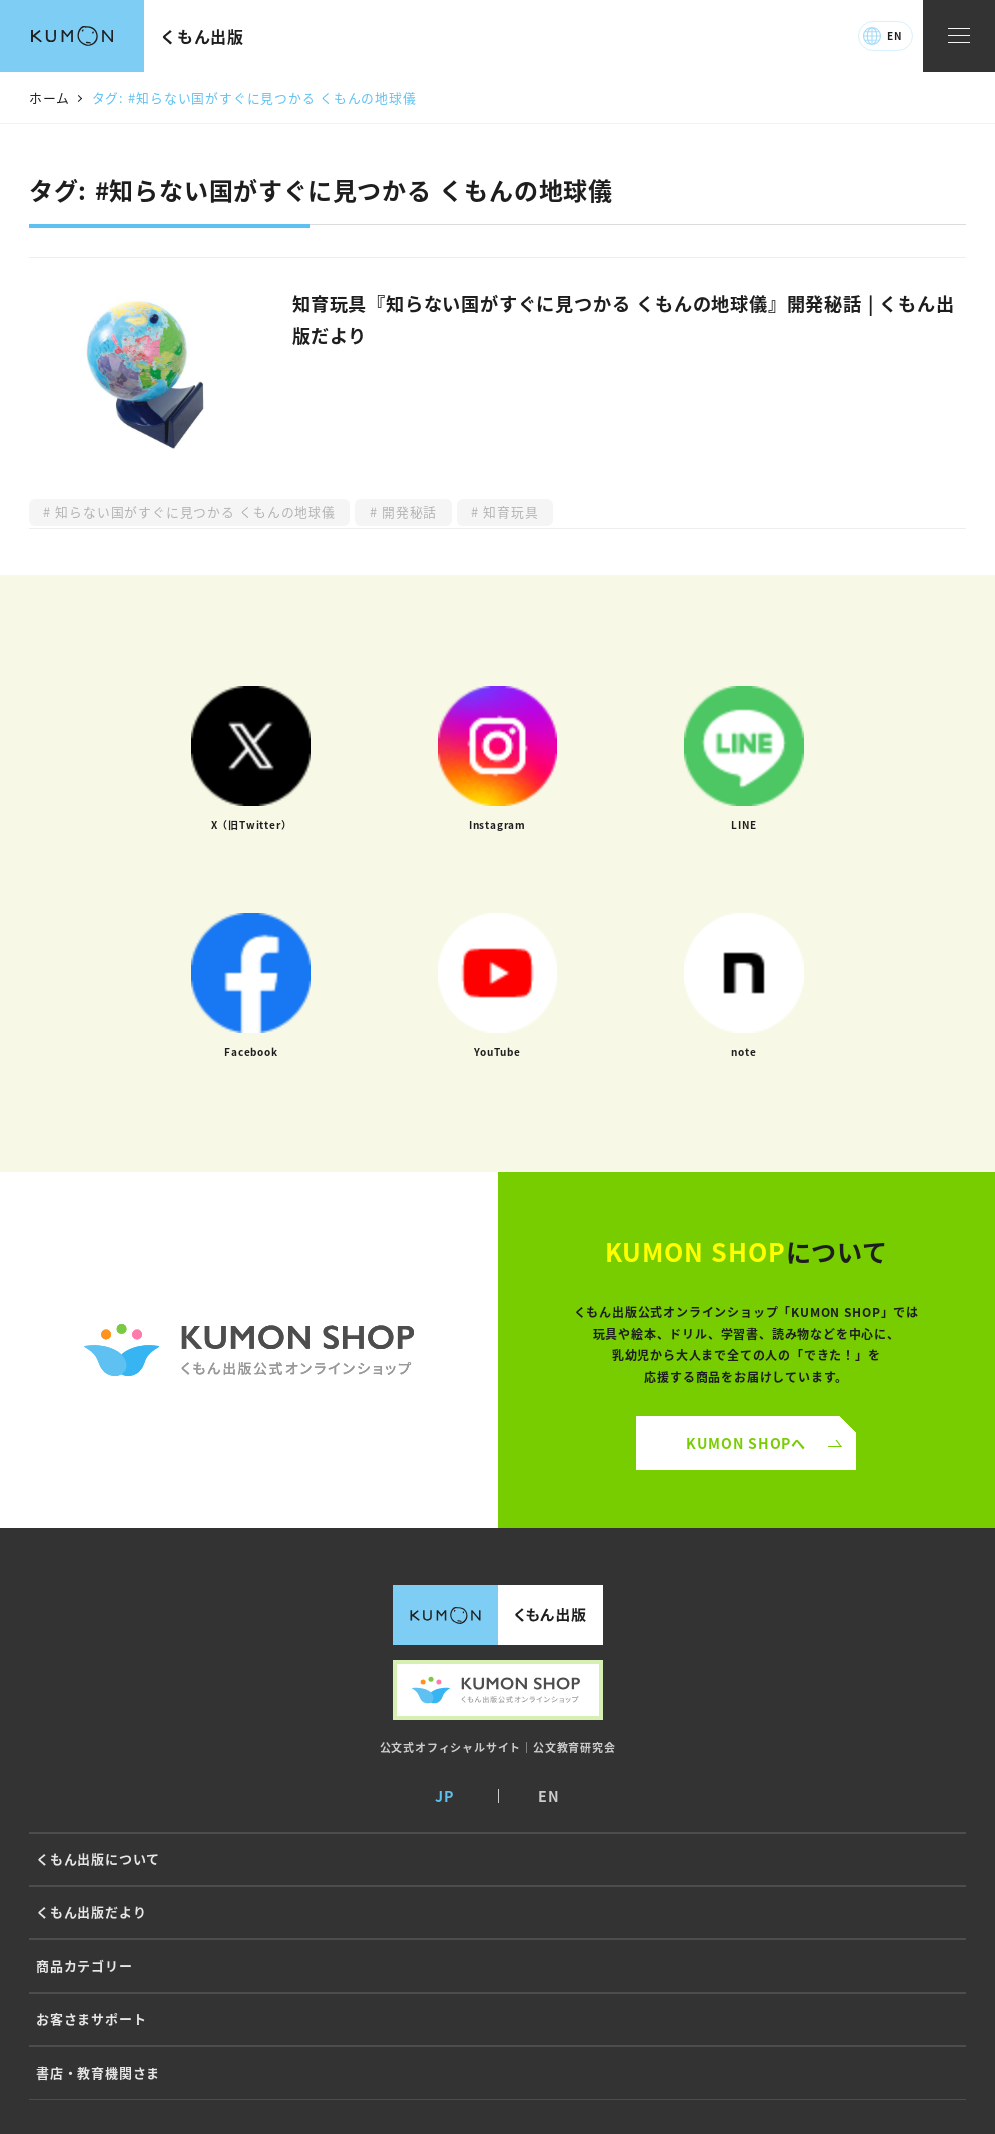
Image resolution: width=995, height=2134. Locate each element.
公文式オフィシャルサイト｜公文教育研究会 (498, 1747)
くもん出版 (202, 36)
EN (894, 35)
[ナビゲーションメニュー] (959, 36)
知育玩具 (509, 511)
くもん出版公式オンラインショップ (498, 1690)
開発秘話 (408, 511)
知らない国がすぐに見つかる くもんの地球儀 (193, 511)
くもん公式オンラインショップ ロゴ (249, 1350)
